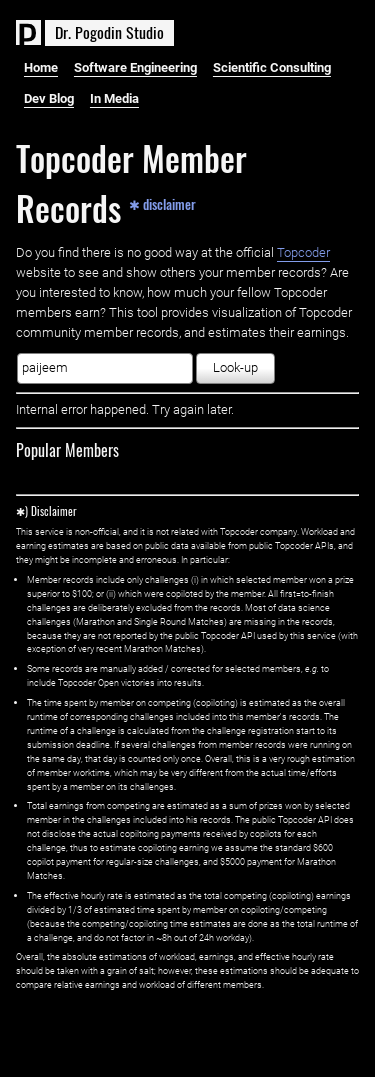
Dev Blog (49, 98)
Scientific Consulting (272, 67)
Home (41, 67)
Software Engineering (135, 67)
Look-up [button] (235, 367)
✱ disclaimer (162, 204)
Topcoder (303, 252)
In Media (114, 98)
